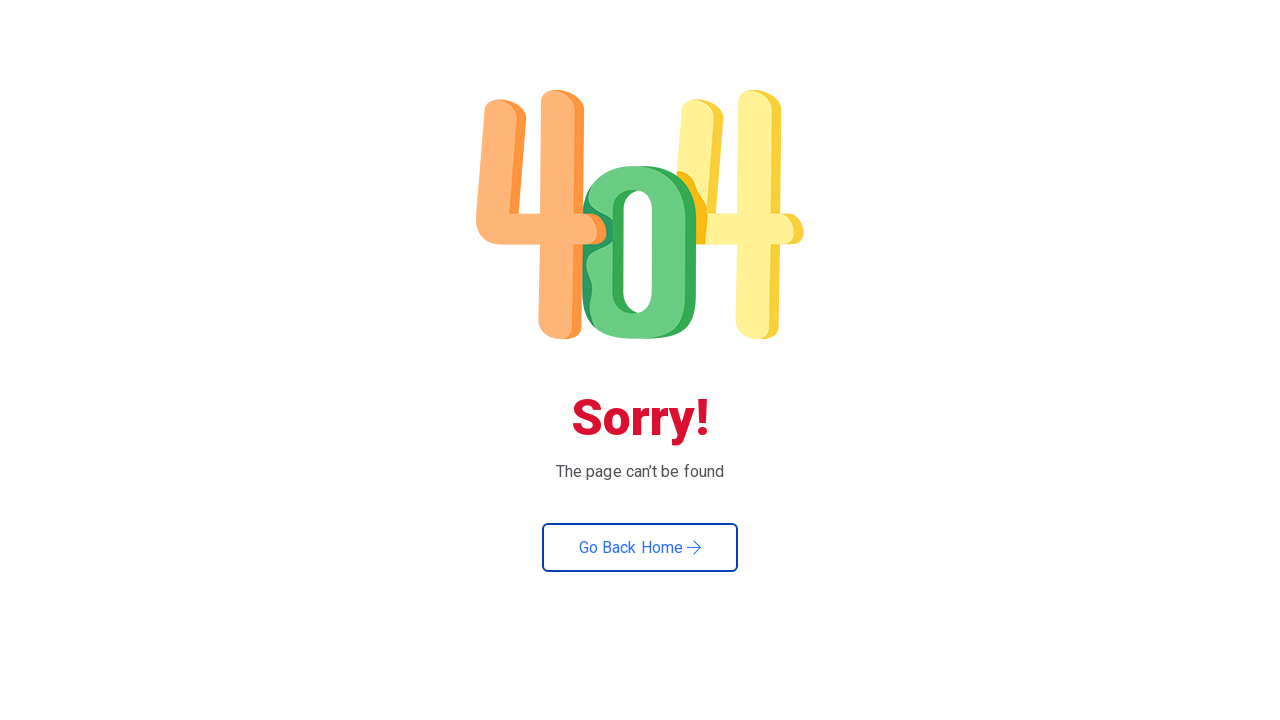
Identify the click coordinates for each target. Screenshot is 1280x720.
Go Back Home (640, 547)
